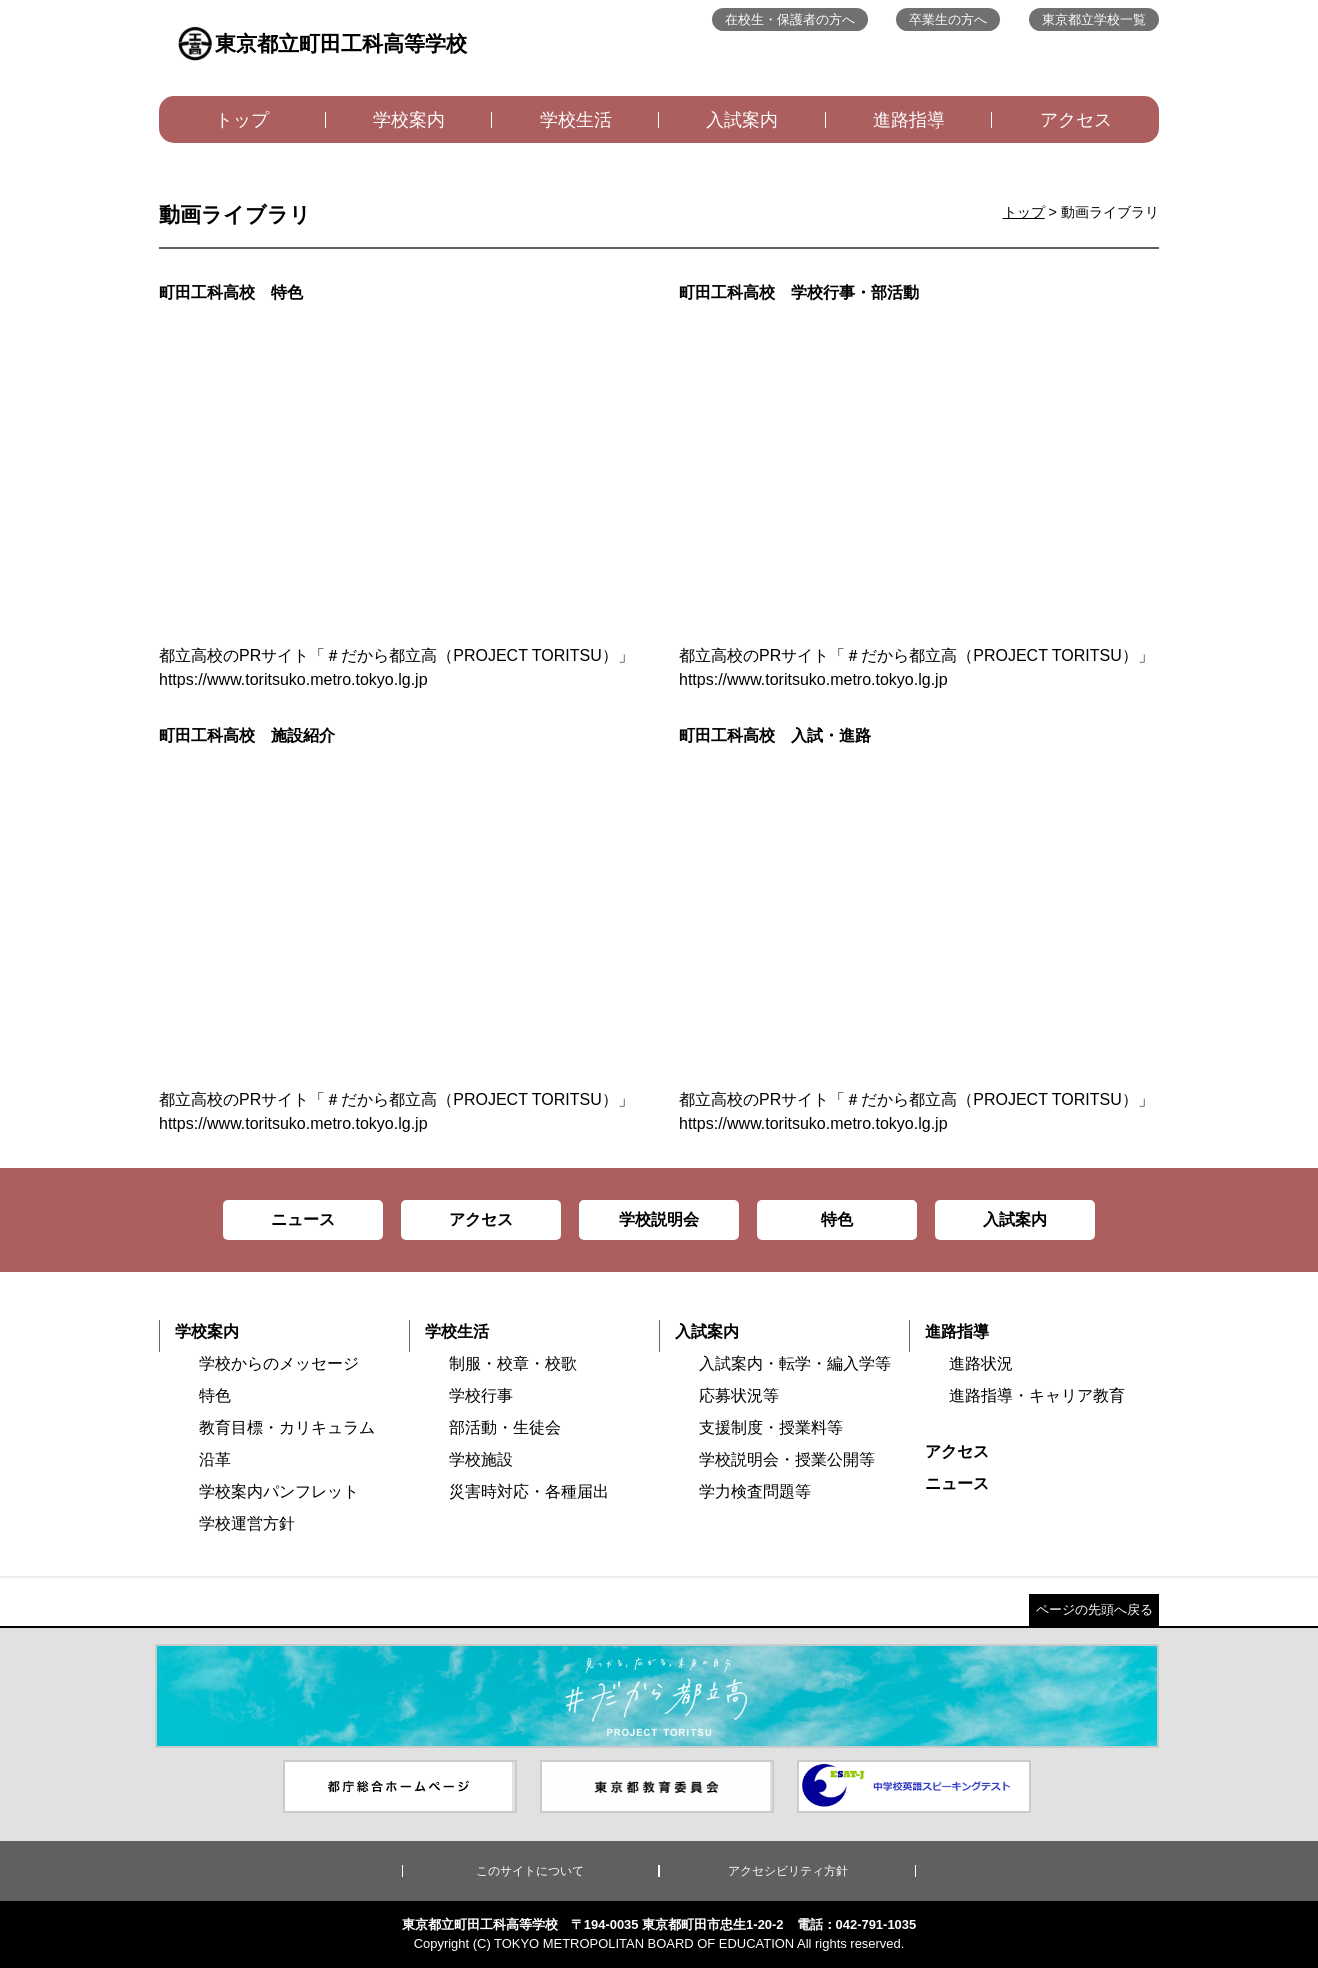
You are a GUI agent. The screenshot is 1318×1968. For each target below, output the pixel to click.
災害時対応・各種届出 (529, 1491)
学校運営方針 (247, 1523)
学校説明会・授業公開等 (787, 1459)
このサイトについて (530, 1871)
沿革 (215, 1459)
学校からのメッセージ (279, 1363)
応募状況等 (739, 1395)
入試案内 (742, 120)
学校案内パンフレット (279, 1491)
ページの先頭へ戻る (1094, 1609)
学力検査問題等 (755, 1491)
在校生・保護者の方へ (790, 19)
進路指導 (909, 120)
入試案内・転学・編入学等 (795, 1363)
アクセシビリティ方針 (788, 1871)
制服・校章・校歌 (513, 1363)
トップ (242, 120)
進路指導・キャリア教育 (1037, 1395)
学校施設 (481, 1459)
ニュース (957, 1483)
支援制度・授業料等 (771, 1427)
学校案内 (409, 120)
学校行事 (481, 1395)
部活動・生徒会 (505, 1427)
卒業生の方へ (948, 19)
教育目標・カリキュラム (287, 1427)
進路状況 (981, 1363)
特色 (215, 1395)
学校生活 (576, 120)
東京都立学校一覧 (1094, 19)
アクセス (1076, 120)
